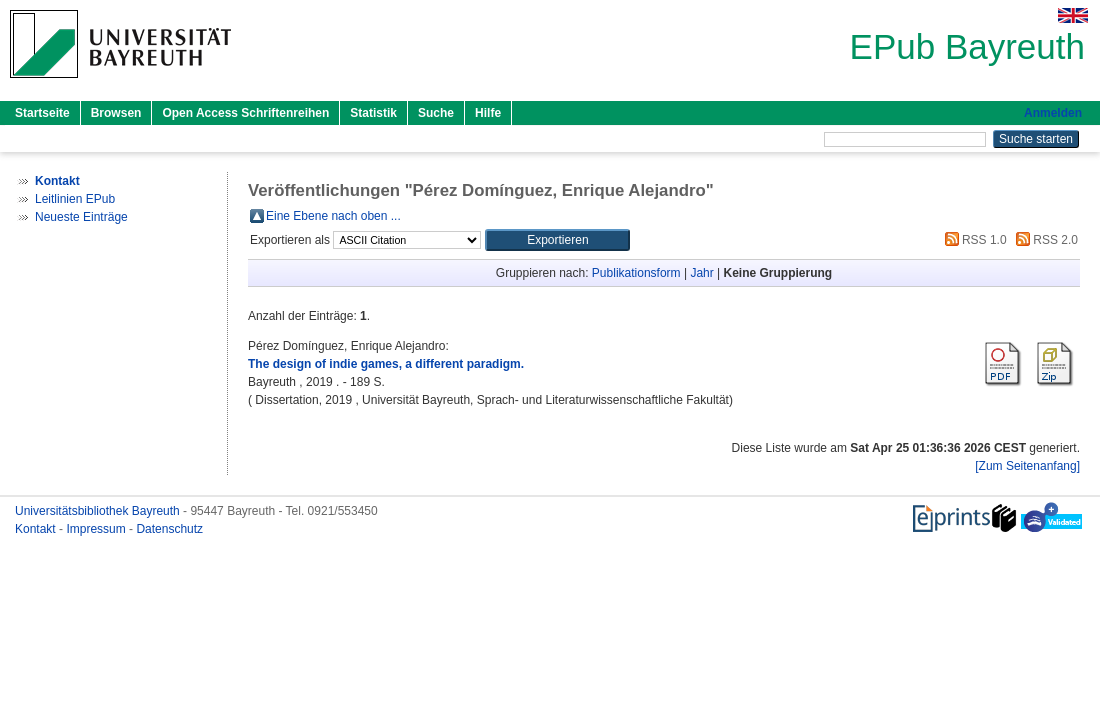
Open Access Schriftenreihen (245, 113)
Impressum (97, 529)
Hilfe (488, 113)
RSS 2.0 (1044, 240)
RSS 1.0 (973, 240)
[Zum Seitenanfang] (1027, 466)
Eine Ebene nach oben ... (333, 216)
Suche (436, 113)
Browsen (116, 113)
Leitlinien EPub (75, 199)
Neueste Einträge (81, 217)
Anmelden (1053, 113)
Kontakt (37, 529)
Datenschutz (169, 529)
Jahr (701, 273)
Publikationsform (636, 273)
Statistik (373, 113)
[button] (557, 240)
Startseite (42, 113)
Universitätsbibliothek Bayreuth (99, 511)
